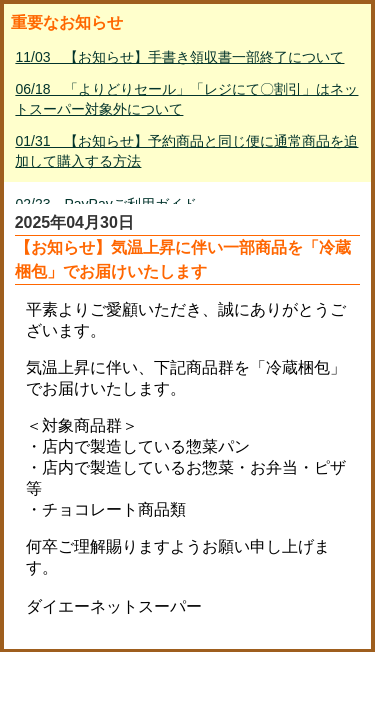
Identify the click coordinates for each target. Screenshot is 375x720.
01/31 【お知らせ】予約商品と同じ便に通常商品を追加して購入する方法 (186, 151)
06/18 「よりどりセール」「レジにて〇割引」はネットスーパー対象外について (186, 99)
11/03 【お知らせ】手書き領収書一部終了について (179, 57)
